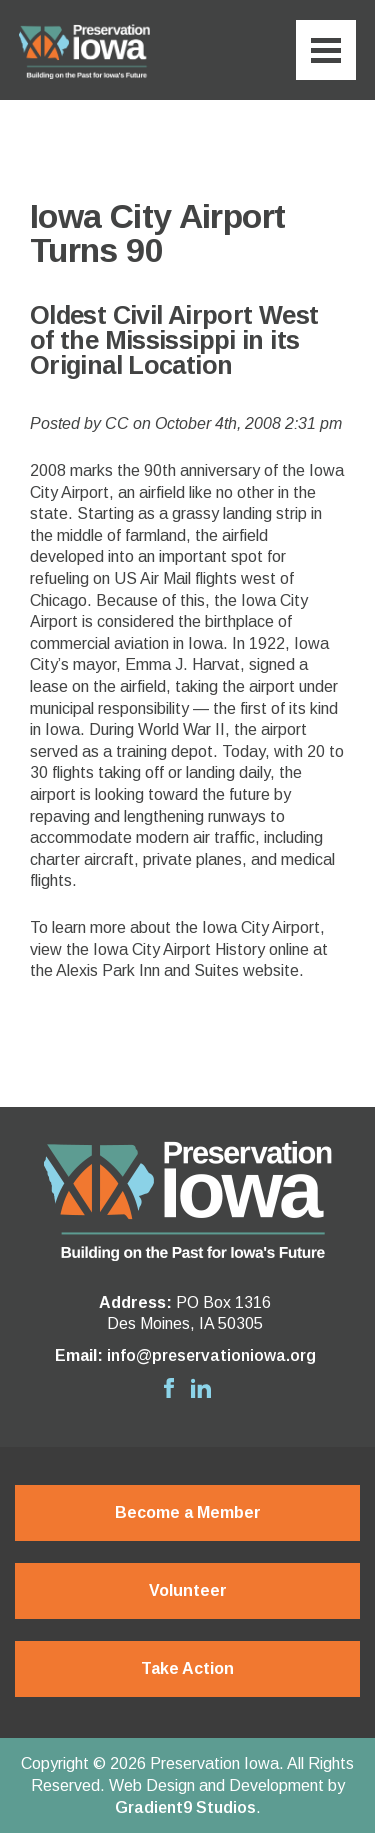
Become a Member (188, 1512)
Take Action (187, 1668)
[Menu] (326, 50)
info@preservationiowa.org (211, 1355)
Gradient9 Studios (185, 1807)
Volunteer (188, 1590)
